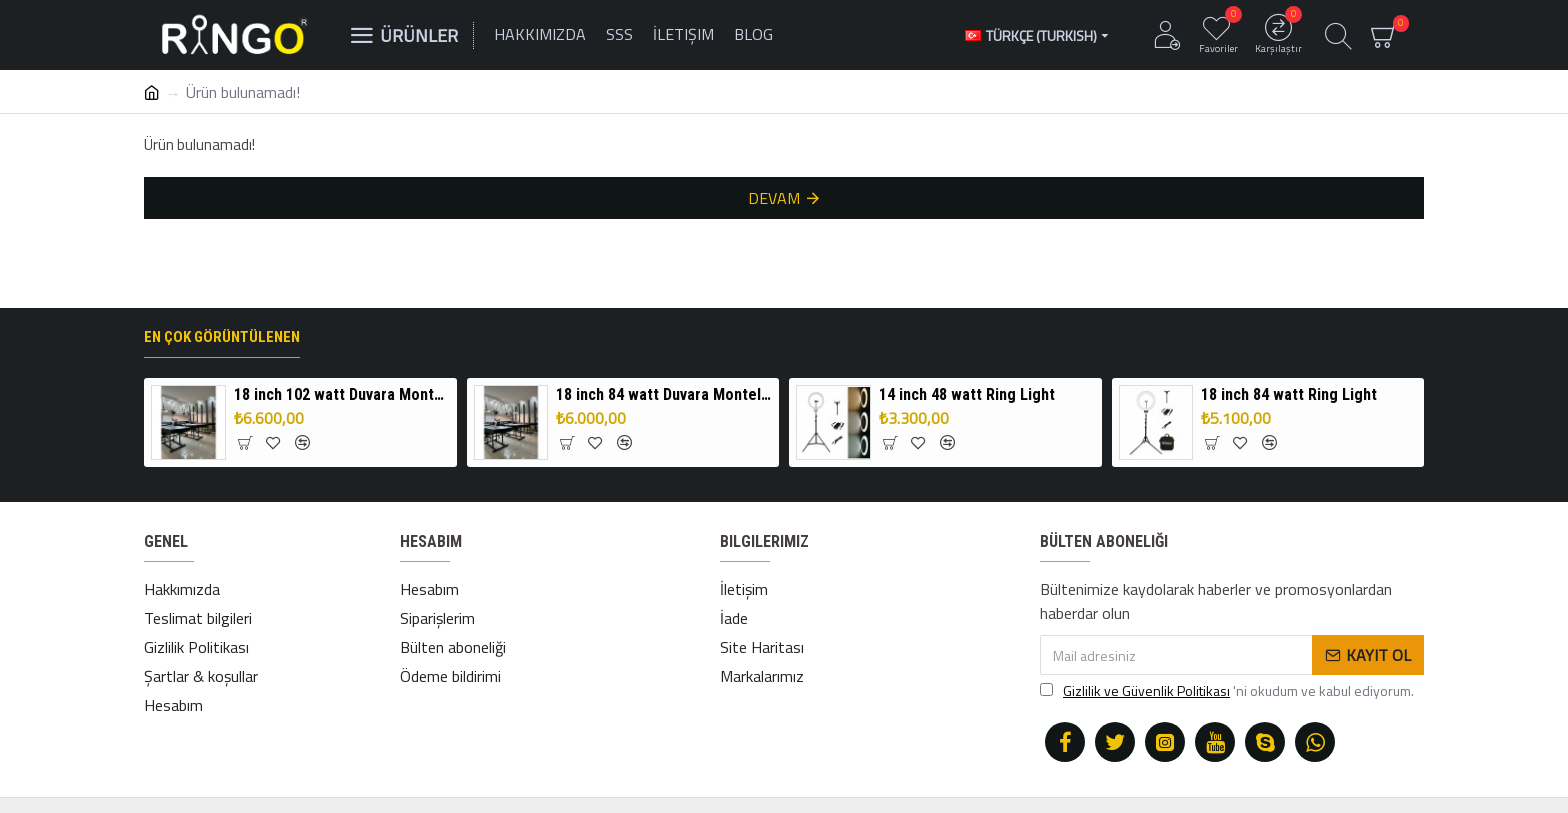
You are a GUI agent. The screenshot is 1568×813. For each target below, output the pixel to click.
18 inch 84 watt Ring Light (1289, 394)
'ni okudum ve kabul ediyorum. (1227, 690)
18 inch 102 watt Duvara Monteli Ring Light (342, 394)
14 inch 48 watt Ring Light (967, 394)
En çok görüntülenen (222, 337)
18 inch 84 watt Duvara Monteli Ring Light (664, 394)
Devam (774, 198)
